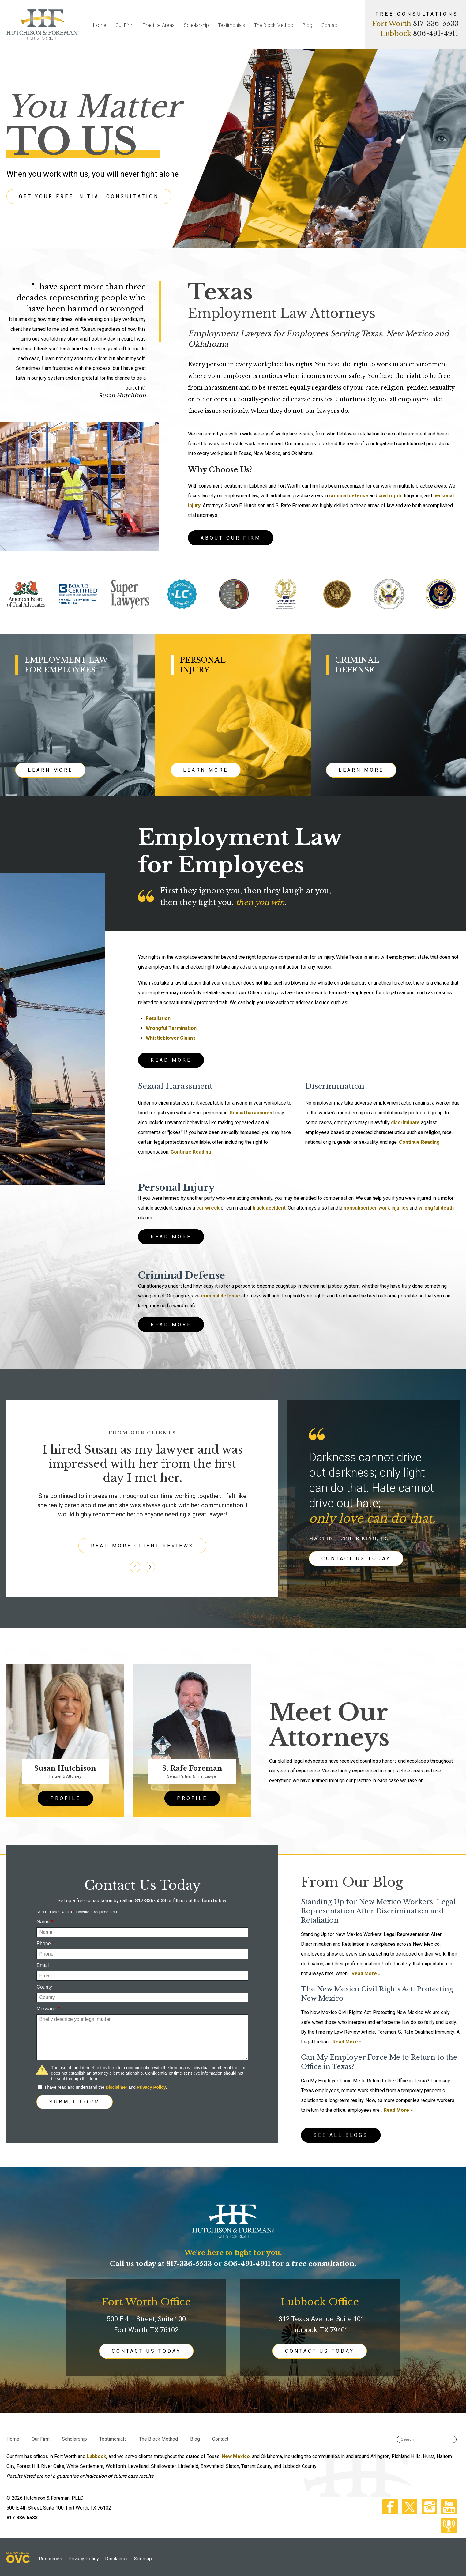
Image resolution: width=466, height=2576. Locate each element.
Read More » (366, 1973)
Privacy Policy (151, 2087)
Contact (330, 25)
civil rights (390, 496)
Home (99, 25)
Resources (50, 2559)
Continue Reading (191, 1152)
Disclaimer (116, 2087)
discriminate (405, 1122)
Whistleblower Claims (171, 1038)
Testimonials (231, 25)
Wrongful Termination (171, 1028)
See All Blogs (341, 2135)
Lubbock (96, 2456)
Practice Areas (159, 25)
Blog (307, 25)
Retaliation (158, 1018)
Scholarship (196, 25)
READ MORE (171, 1060)
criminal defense (348, 496)
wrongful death (436, 1208)
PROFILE (65, 1798)
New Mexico (236, 2456)
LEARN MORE (50, 770)
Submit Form (74, 2101)
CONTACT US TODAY (356, 1558)
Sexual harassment (252, 1113)
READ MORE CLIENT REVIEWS (142, 1546)
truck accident (269, 1208)
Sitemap (143, 2559)
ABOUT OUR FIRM (231, 538)
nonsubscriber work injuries (376, 1208)
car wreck (208, 1208)
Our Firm (124, 25)
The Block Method (273, 25)
